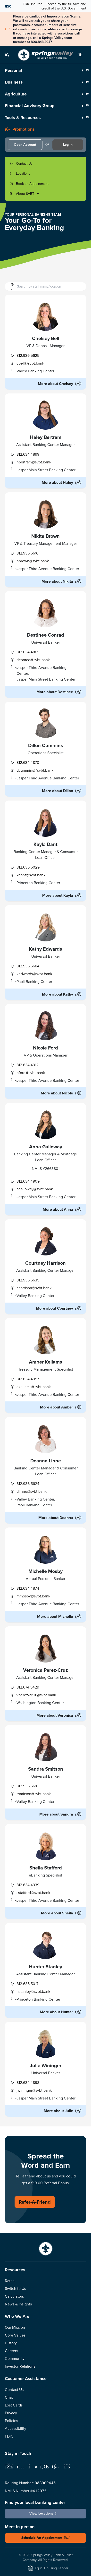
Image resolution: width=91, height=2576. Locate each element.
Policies (11, 2420)
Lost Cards (14, 2405)
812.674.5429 (28, 1687)
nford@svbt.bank (31, 1072)
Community (15, 2358)
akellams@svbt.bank (34, 1387)
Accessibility (15, 2428)
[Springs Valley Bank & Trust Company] (45, 55)
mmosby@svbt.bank (33, 1596)
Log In (68, 144)
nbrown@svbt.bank (33, 561)
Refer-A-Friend (35, 2202)
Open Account (25, 144)
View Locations (45, 2513)
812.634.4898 (28, 2082)
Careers (11, 2351)
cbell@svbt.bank (30, 363)
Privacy (11, 2413)
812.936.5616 (27, 553)
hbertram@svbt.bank (34, 462)
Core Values (15, 2335)
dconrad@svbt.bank (33, 660)
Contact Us (14, 2389)
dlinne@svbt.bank (32, 1491)
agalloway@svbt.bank (35, 1189)
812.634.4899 (28, 454)
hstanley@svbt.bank (33, 1991)
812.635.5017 (27, 1984)
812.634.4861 (27, 652)
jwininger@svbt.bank (34, 2090)
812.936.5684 (28, 966)
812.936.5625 (28, 355)
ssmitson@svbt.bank (34, 1794)
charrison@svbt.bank (34, 1288)
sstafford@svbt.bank (33, 1892)
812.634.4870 (28, 762)
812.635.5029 (28, 867)
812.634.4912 (27, 1065)
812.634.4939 (28, 1885)
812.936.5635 (28, 1280)
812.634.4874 (28, 1588)
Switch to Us (15, 2288)
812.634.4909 (28, 1181)
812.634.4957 (28, 1379)
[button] (10, 55)
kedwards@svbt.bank (34, 974)
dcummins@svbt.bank (35, 770)
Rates (9, 2281)
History (11, 2343)
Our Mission (15, 2327)
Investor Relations (20, 2366)
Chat (9, 2397)
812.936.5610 (28, 1786)
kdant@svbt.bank (31, 875)
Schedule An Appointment (45, 2537)
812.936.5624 (28, 1483)
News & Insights (18, 2304)
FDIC (9, 2436)
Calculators (14, 2296)
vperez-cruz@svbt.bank (36, 1695)
